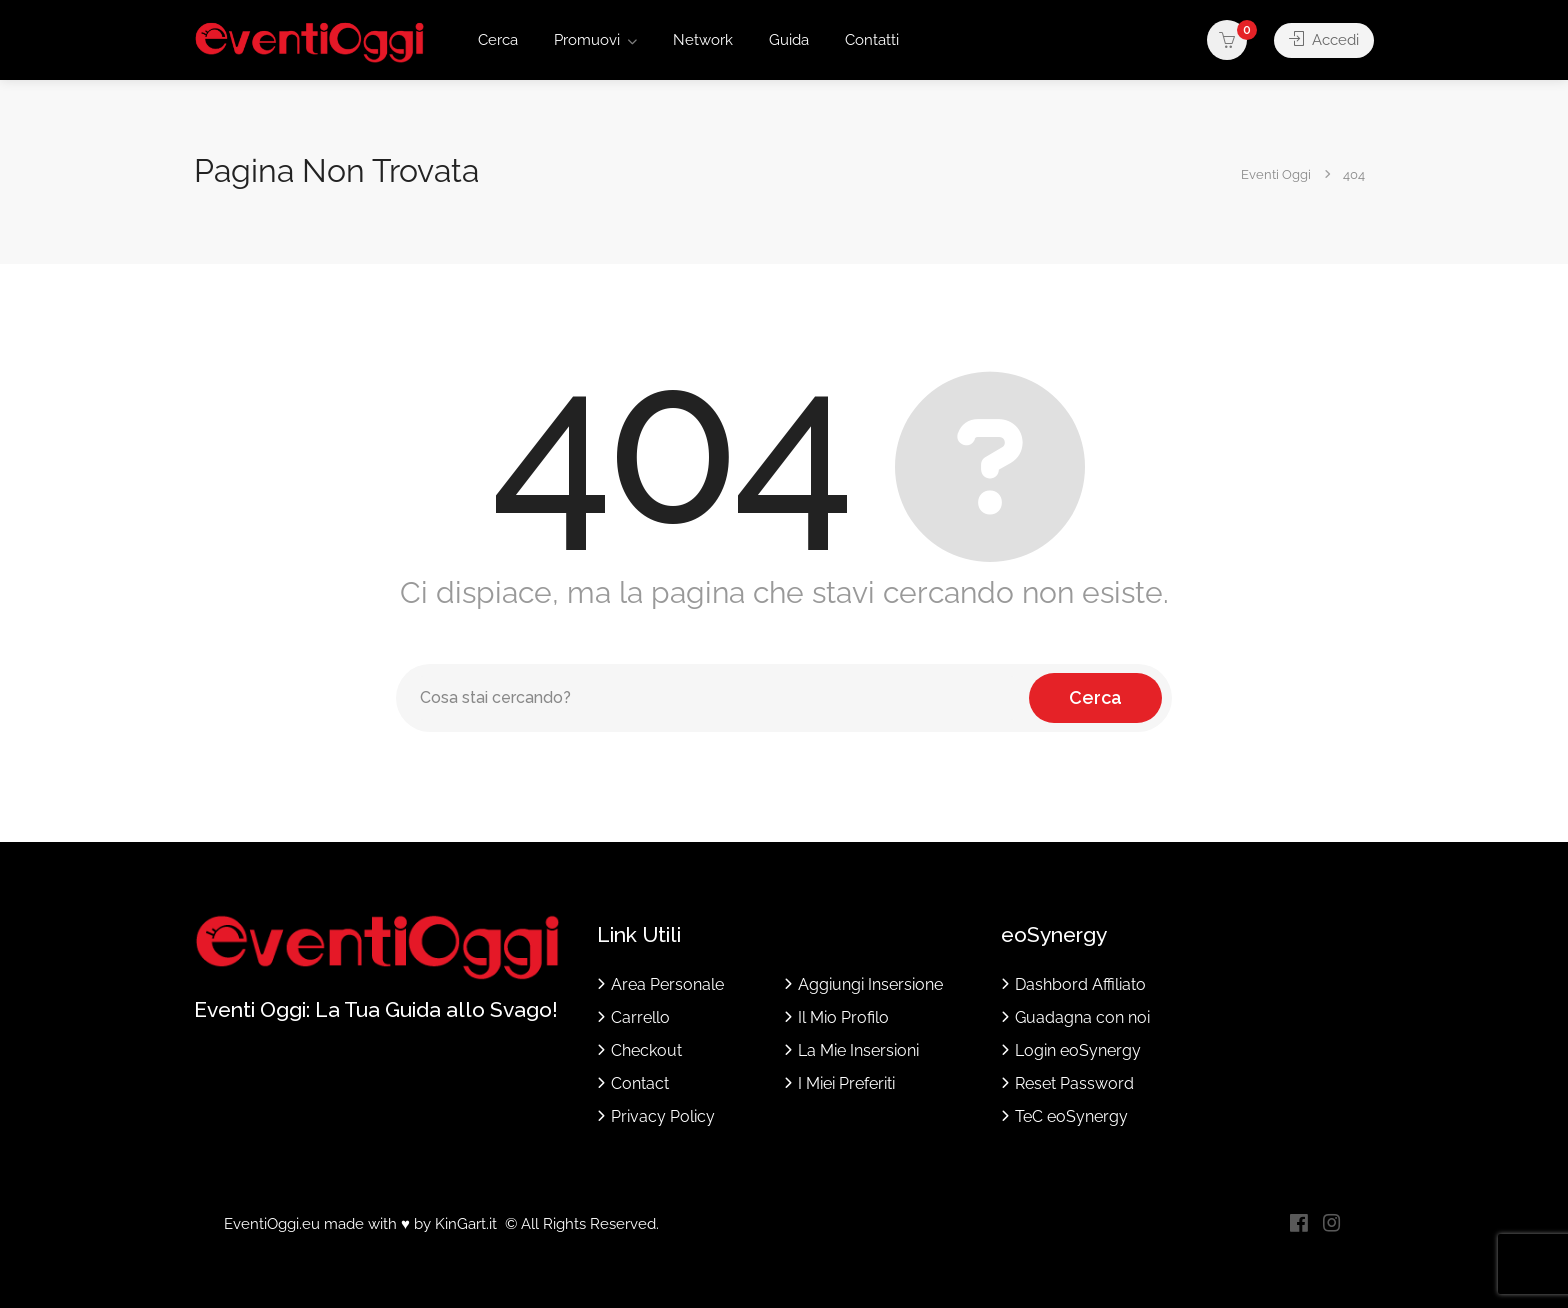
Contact (640, 1083)
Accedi (1324, 40)
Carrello (640, 1017)
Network (703, 40)
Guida (789, 40)
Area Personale (667, 984)
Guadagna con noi (1082, 1017)
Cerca (498, 40)
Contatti (872, 40)
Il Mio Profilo (843, 1017)
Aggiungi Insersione (870, 984)
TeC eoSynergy (1071, 1116)
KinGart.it (466, 1224)
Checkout (646, 1050)
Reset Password (1074, 1083)
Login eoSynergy (1078, 1050)
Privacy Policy (663, 1116)
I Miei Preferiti (846, 1083)
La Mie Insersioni (858, 1050)
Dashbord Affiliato (1080, 984)
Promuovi (587, 40)
